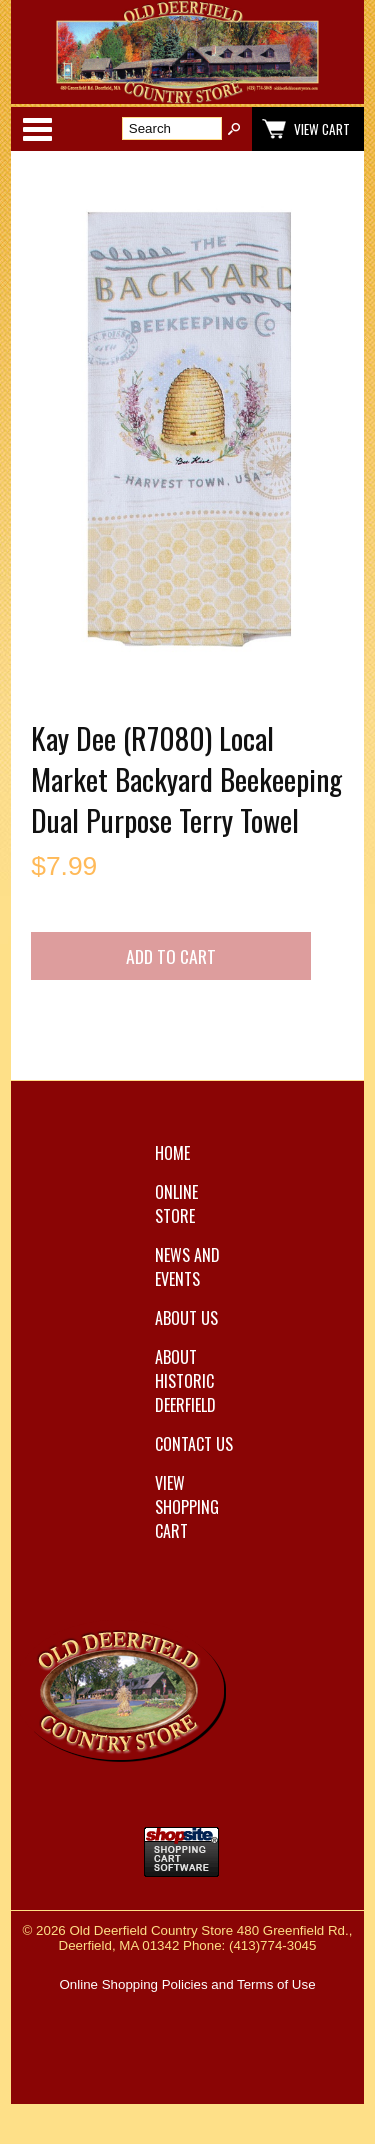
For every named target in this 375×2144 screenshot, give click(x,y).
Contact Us (194, 1444)
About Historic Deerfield (185, 1381)
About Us (186, 1318)
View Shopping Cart (187, 1507)
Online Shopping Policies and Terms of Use (187, 1984)
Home (172, 1153)
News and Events (187, 1267)
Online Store (176, 1204)
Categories (37, 129)
